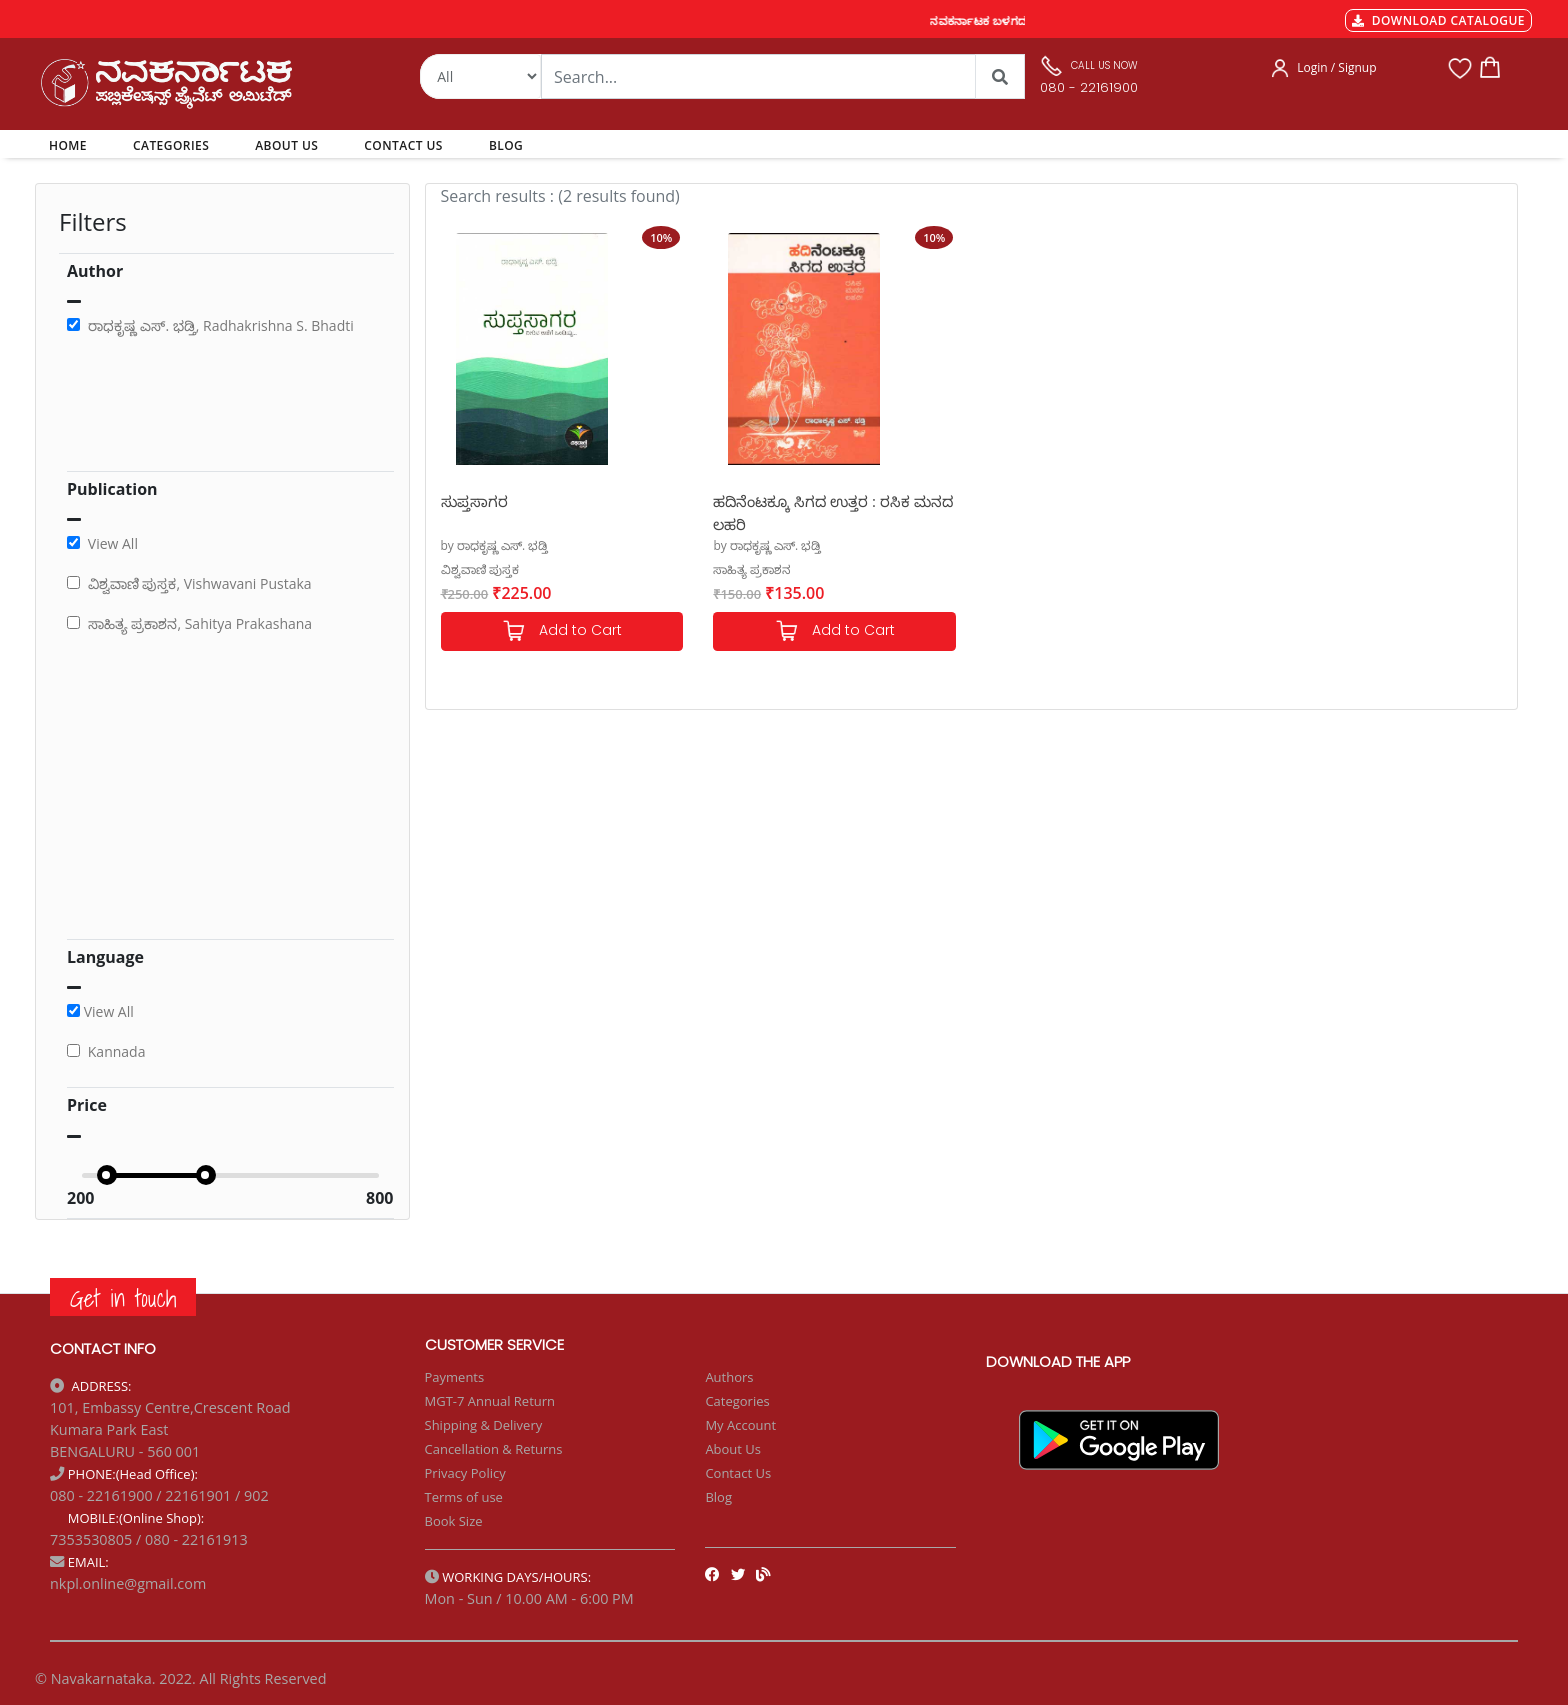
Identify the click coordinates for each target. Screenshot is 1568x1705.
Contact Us (738, 1473)
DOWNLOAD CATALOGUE (1438, 20)
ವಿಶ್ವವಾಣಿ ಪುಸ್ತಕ (480, 569)
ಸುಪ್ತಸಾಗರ (474, 501)
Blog (718, 1497)
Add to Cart (562, 631)
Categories (737, 1401)
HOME (71, 145)
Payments (455, 1377)
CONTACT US (403, 145)
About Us (733, 1449)
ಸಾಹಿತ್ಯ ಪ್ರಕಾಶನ (752, 569)
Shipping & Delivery (484, 1425)
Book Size (454, 1521)
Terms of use (464, 1497)
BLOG (506, 145)
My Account (740, 1425)
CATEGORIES (171, 145)
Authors (729, 1377)
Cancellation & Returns (494, 1449)
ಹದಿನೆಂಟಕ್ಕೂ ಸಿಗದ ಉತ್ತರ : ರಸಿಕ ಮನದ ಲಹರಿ (832, 511)
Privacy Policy (465, 1473)
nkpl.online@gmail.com (128, 1583)
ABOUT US (286, 145)
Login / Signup (1336, 67)
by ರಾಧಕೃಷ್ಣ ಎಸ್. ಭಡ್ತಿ (495, 545)
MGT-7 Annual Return (490, 1401)
